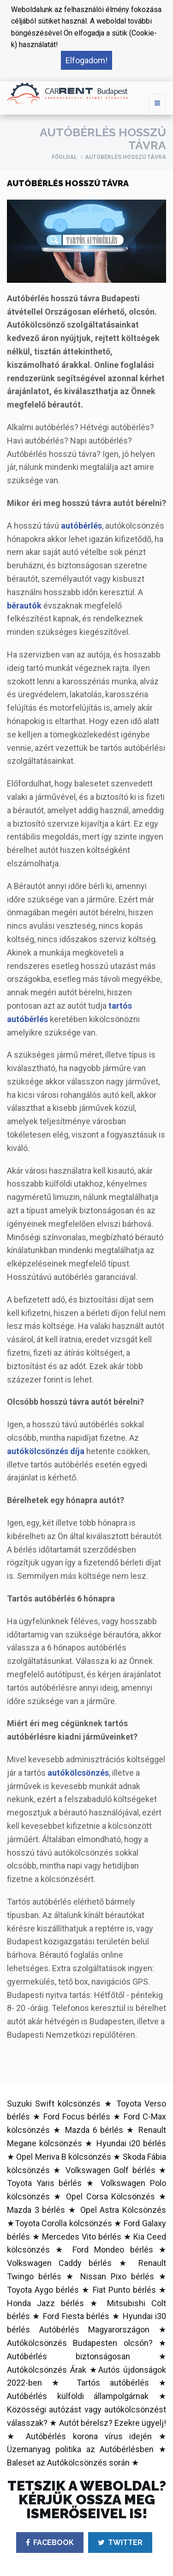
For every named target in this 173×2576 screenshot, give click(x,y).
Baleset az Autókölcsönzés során (68, 2462)
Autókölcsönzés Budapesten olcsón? (80, 2343)
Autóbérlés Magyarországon (94, 2329)
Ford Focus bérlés (76, 2116)
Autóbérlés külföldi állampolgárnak (78, 2396)
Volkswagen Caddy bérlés (59, 2263)
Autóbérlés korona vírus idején (89, 2436)
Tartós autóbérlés (113, 2382)
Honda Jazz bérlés (45, 2303)
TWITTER (120, 2542)
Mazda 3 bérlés (36, 2210)
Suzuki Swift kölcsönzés (54, 2103)
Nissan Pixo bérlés (117, 2276)
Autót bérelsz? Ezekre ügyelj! (113, 2423)
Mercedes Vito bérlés (81, 2236)
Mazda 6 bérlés (94, 2130)
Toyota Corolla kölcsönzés (63, 2223)
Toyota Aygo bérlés (43, 2290)
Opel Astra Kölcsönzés (123, 2210)
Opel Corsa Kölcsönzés (110, 2196)
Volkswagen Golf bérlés (110, 2170)
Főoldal (64, 157)
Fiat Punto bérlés (124, 2290)
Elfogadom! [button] (86, 60)
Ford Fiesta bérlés (76, 2316)
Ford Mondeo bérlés (112, 2249)
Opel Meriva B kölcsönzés (63, 2157)
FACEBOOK (50, 2542)
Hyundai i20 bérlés (131, 2143)
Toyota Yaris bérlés (44, 2183)
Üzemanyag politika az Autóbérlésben (80, 2449)
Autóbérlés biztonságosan (68, 2356)
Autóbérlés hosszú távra (125, 157)
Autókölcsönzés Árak (46, 2370)
